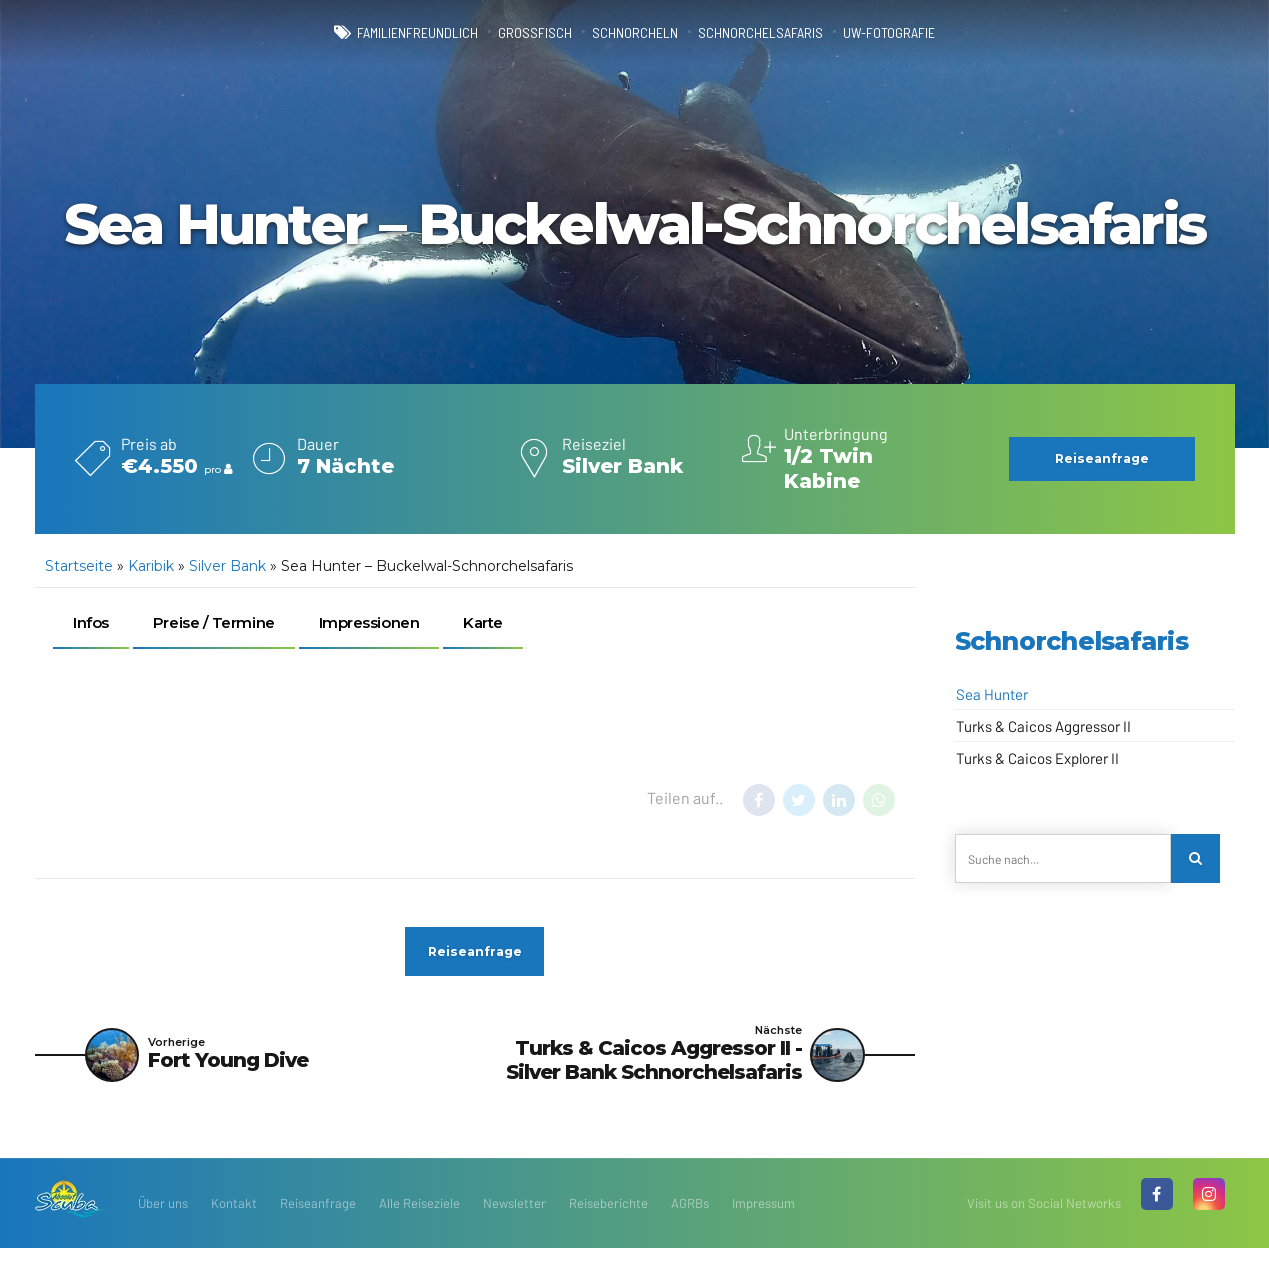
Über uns (163, 1222)
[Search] (1199, 862)
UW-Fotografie (930, 32)
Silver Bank (227, 566)
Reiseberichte (608, 1222)
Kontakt (234, 1222)
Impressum (763, 1222)
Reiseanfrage (318, 1222)
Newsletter (514, 1222)
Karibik (151, 566)
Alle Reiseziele (419, 1222)
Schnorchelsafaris (779, 32)
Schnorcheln (633, 32)
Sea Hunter (992, 694)
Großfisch (519, 32)
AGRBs (690, 1222)
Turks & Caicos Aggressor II (1043, 726)
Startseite (79, 566)
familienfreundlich (381, 32)
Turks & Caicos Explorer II (1037, 758)
